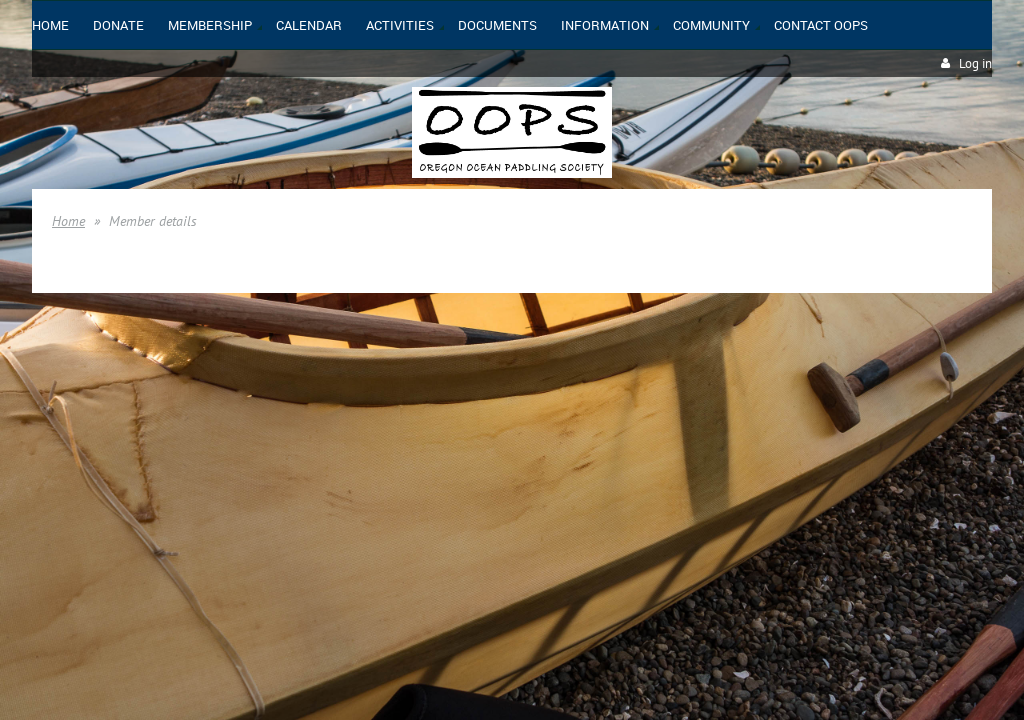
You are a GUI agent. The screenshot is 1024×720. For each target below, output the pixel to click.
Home (68, 221)
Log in (975, 63)
